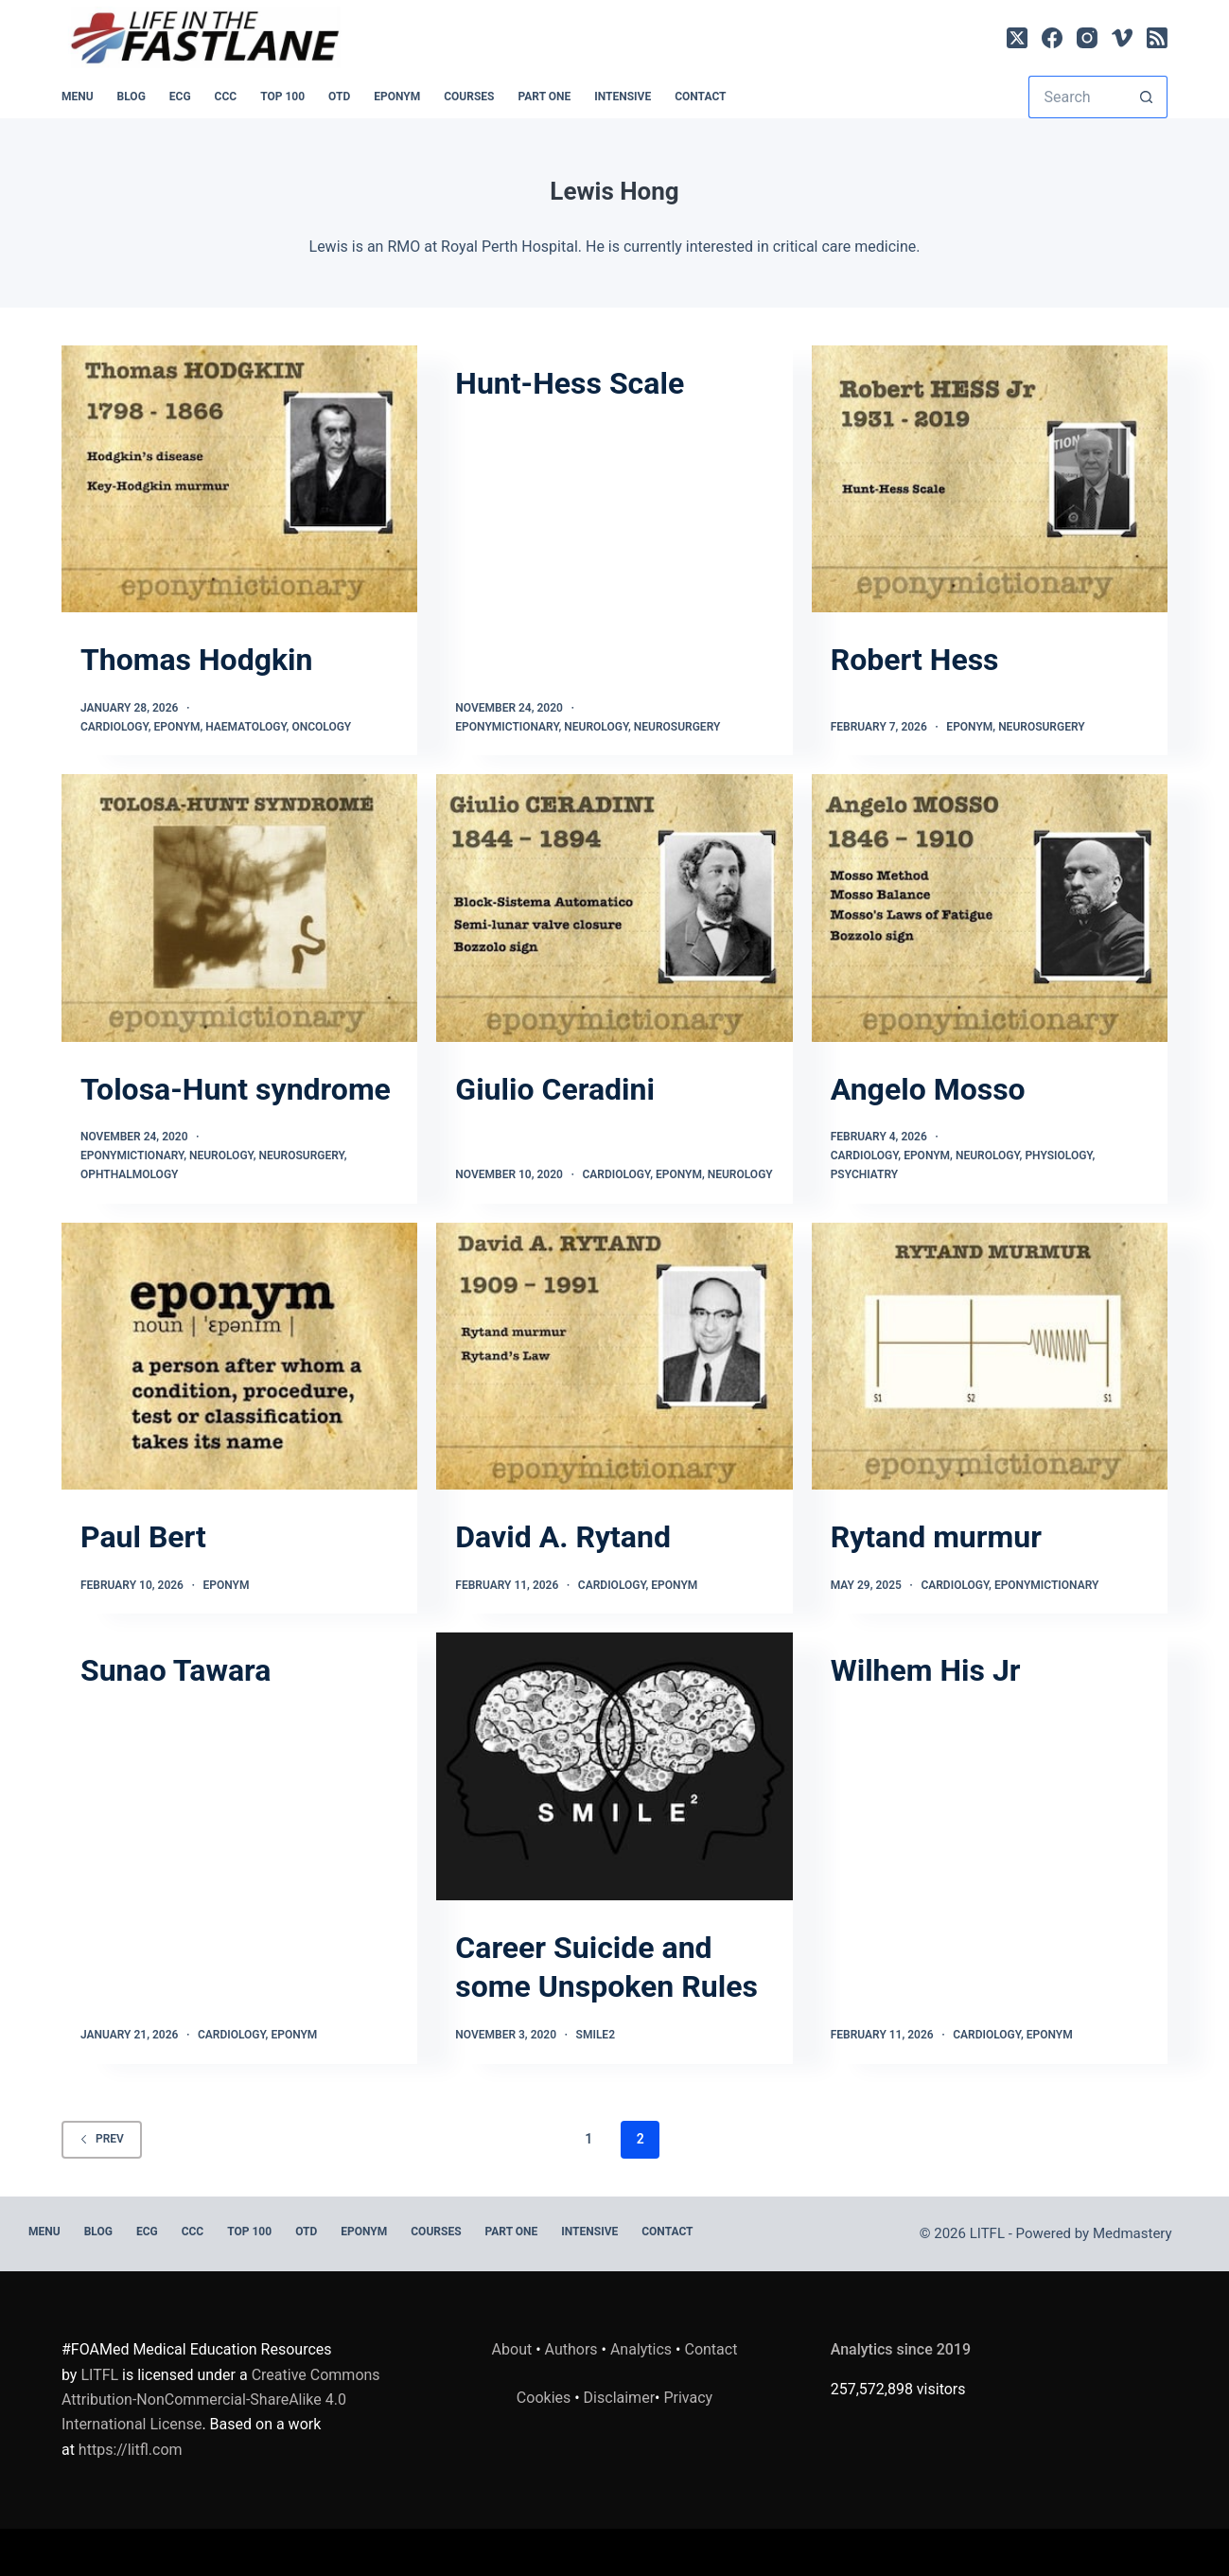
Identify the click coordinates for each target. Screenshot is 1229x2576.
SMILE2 (595, 2034)
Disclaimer (619, 2398)
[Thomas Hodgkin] (239, 478)
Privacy (687, 2398)
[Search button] (1146, 97)
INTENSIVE (622, 96)
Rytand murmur (936, 1537)
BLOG (131, 96)
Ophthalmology (129, 1174)
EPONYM (397, 96)
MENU (77, 96)
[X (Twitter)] (1017, 37)
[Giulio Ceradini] (614, 907)
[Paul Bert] (239, 1356)
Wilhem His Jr (926, 1670)
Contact (700, 96)
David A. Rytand (563, 1537)
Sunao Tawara (175, 1670)
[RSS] (1157, 37)
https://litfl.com (131, 2450)
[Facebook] (1052, 37)
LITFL (99, 2375)
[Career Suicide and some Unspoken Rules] (614, 1765)
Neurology (596, 726)
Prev (101, 2138)
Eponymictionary (506, 726)
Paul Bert (143, 1537)
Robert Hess (915, 660)
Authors (571, 2349)
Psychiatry (865, 1174)
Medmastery (1132, 2233)
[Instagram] (1087, 37)
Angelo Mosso (928, 1089)
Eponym (176, 726)
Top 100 (282, 96)
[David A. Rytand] (614, 1356)
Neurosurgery (677, 726)
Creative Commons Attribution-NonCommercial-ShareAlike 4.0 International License (220, 2400)
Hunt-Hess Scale (569, 383)
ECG (180, 96)
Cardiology (114, 726)
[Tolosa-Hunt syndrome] (239, 907)
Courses (469, 96)
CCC (226, 96)
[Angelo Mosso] (990, 907)
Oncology (321, 726)
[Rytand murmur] (990, 1356)
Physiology (1058, 1155)
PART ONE (544, 96)
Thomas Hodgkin (196, 660)
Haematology (245, 726)
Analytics (641, 2349)
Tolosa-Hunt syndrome (235, 1089)
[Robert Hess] (990, 478)
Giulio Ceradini (555, 1089)
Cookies (545, 2398)
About (512, 2349)
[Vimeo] (1122, 37)
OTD (339, 96)
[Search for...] (1076, 97)
